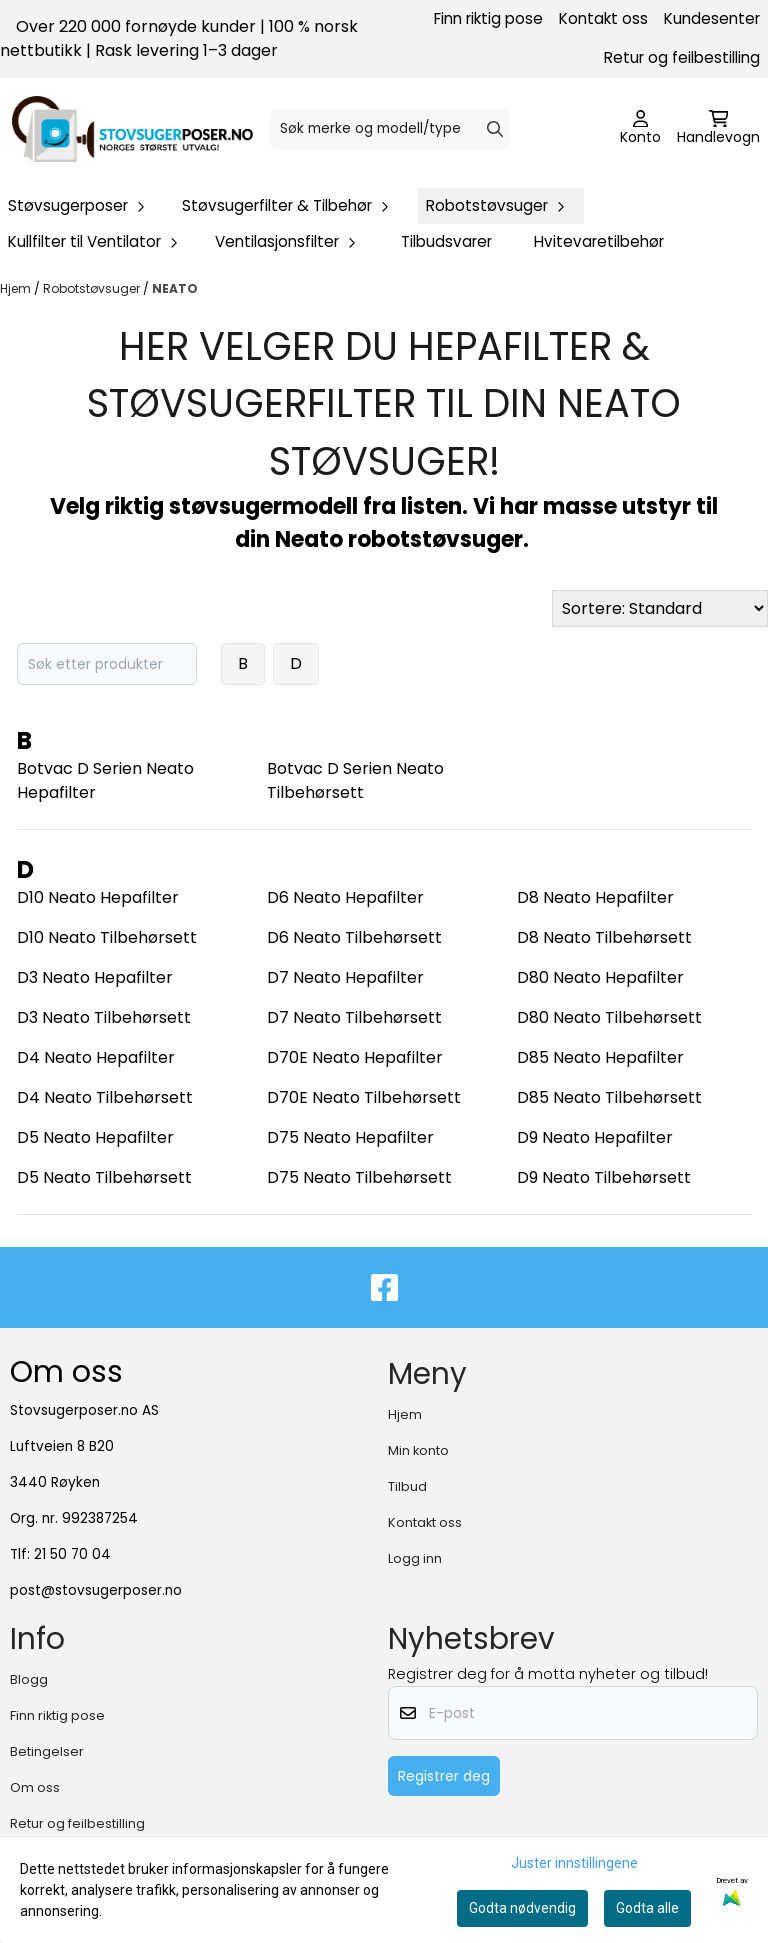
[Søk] (389, 129)
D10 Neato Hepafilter (98, 897)
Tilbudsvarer (446, 241)
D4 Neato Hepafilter (96, 1057)
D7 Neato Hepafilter (345, 977)
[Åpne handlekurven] (718, 129)
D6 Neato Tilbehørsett (354, 937)
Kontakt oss (603, 18)
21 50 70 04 (72, 1554)
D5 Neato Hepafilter (95, 1137)
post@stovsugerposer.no (96, 1590)
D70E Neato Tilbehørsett (364, 1097)
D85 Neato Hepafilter (600, 1057)
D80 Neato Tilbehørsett (609, 1017)
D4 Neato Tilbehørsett (105, 1097)
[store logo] (132, 129)
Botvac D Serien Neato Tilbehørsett (355, 780)
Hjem (17, 288)
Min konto (418, 1450)
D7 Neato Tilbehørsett (354, 1017)
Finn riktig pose (488, 18)
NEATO (175, 288)
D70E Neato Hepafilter (355, 1057)
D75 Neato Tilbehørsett (359, 1177)
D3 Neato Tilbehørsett (104, 1017)
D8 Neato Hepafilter (595, 897)
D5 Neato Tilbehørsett (104, 1177)
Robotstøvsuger (93, 288)
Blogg (29, 1679)
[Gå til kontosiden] (640, 129)
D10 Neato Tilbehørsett (107, 937)
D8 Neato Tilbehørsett (604, 937)
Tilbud (407, 1486)
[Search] (495, 129)
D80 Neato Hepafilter (600, 977)
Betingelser (47, 1751)
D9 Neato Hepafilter (595, 1137)
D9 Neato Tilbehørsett (604, 1177)
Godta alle (647, 1908)
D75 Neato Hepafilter (350, 1137)
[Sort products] (660, 608)
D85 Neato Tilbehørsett (609, 1097)
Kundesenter (712, 18)
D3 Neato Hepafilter (95, 977)
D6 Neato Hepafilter (345, 897)
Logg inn (415, 1558)
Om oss (35, 1787)
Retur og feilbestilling (682, 57)
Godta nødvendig (522, 1908)
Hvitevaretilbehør (599, 241)
